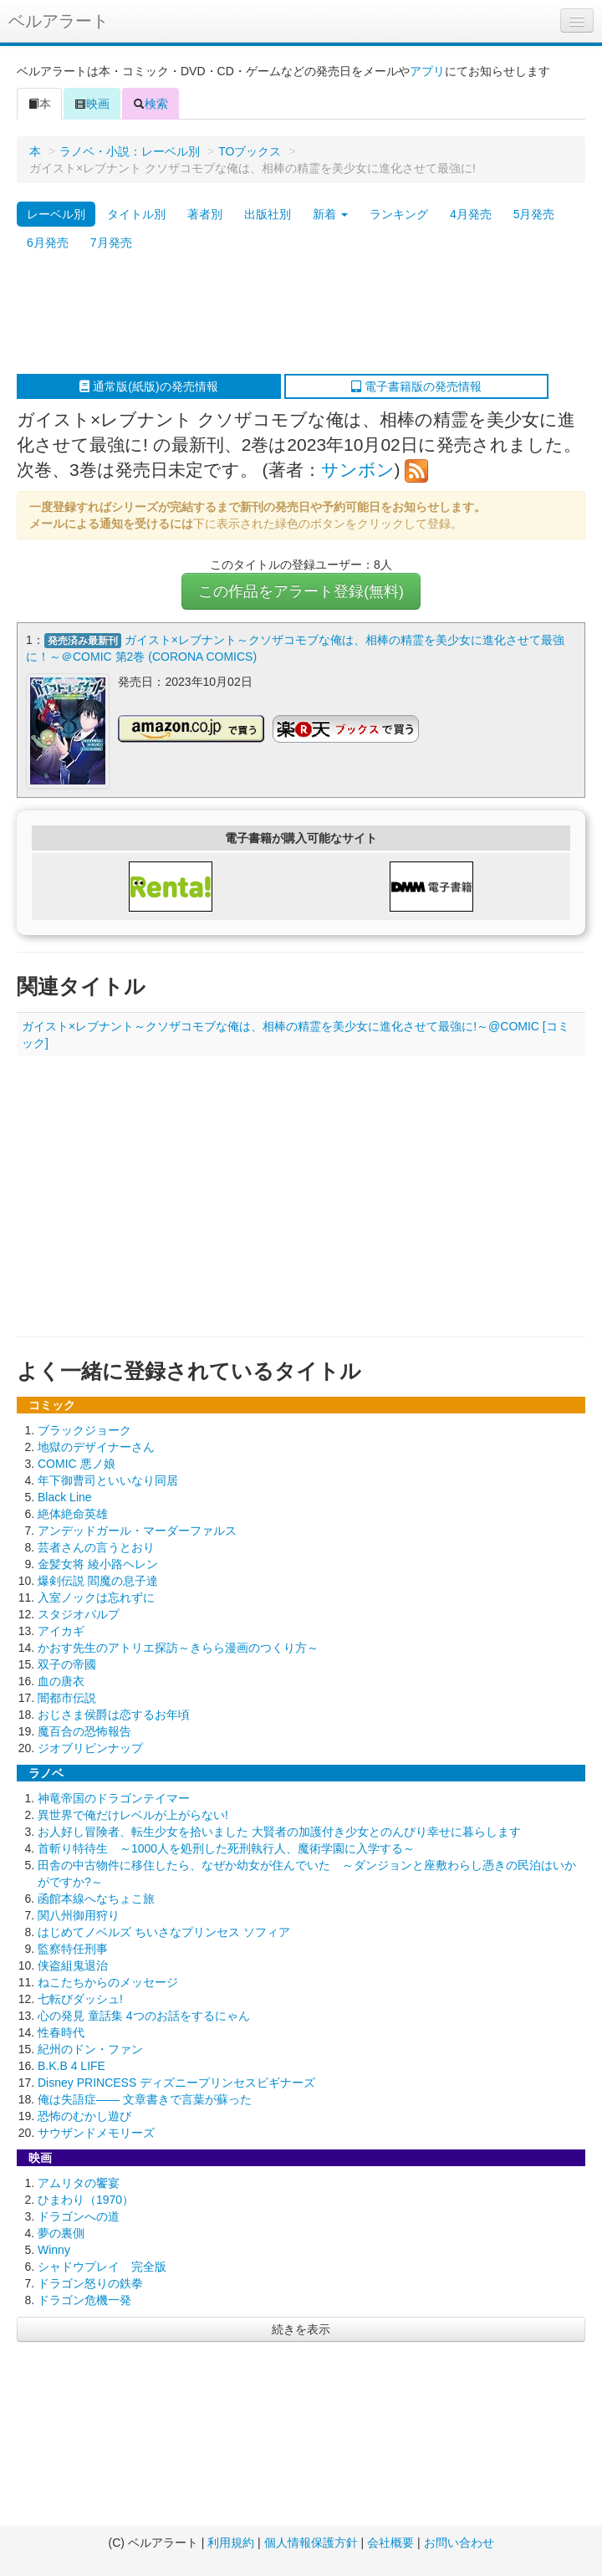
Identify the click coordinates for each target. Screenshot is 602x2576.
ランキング (399, 214)
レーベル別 (56, 214)
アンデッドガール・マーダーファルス (137, 1530)
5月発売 (534, 214)
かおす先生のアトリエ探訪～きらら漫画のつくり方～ (178, 1647)
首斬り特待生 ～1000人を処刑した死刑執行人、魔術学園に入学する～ (226, 1848)
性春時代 (61, 2032)
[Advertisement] (293, 315)
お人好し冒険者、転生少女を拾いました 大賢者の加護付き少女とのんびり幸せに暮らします (279, 1831)
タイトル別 (136, 214)
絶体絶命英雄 (73, 1514)
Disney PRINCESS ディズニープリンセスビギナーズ (176, 2082)
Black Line (65, 1497)
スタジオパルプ (79, 1614)
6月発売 (48, 242)
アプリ (427, 71)
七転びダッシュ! (80, 1999)
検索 (150, 103)
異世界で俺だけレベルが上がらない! (133, 1815)
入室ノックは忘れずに (96, 1597)
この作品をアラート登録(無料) (301, 591)
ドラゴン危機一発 (84, 2300)
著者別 (204, 214)
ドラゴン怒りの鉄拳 (90, 2283)
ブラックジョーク (84, 1430)
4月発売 (471, 214)
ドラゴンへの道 (79, 2216)
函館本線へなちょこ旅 (96, 1898)
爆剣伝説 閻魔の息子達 (98, 1580)
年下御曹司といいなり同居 (108, 1480)
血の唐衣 (61, 1681)
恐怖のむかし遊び (84, 2116)
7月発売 (111, 242)
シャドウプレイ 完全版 (102, 2266)
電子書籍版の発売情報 (416, 386)
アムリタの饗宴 (79, 2183)
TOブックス (249, 151)
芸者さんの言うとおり (96, 1547)
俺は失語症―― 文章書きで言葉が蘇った (145, 2099)
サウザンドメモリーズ (96, 2132)
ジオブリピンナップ (90, 1748)
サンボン (358, 469)
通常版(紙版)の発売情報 (148, 386)
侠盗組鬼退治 (73, 1965)
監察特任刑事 (73, 1948)
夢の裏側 (61, 2233)
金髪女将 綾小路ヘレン (98, 1564)
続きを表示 (301, 2329)
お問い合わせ (459, 2542)
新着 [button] (330, 214)
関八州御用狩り (79, 1915)
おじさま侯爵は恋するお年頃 (114, 1714)
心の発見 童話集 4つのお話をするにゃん (144, 2015)
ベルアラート (58, 21)
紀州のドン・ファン (90, 2049)
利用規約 (230, 2542)
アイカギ (61, 1631)
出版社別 (267, 214)
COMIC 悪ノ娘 (76, 1463)
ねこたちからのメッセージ (108, 1982)
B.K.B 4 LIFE (71, 2066)
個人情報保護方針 (311, 2542)
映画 (92, 103)
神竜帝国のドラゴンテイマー (114, 1798)
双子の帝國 (67, 1664)
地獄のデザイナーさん (96, 1447)
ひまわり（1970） (86, 2199)
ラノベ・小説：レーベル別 (129, 151)
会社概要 (390, 2542)
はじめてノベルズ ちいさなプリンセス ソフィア (164, 1932)
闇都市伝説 (67, 1698)
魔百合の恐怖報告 (84, 1731)
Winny (54, 2250)
